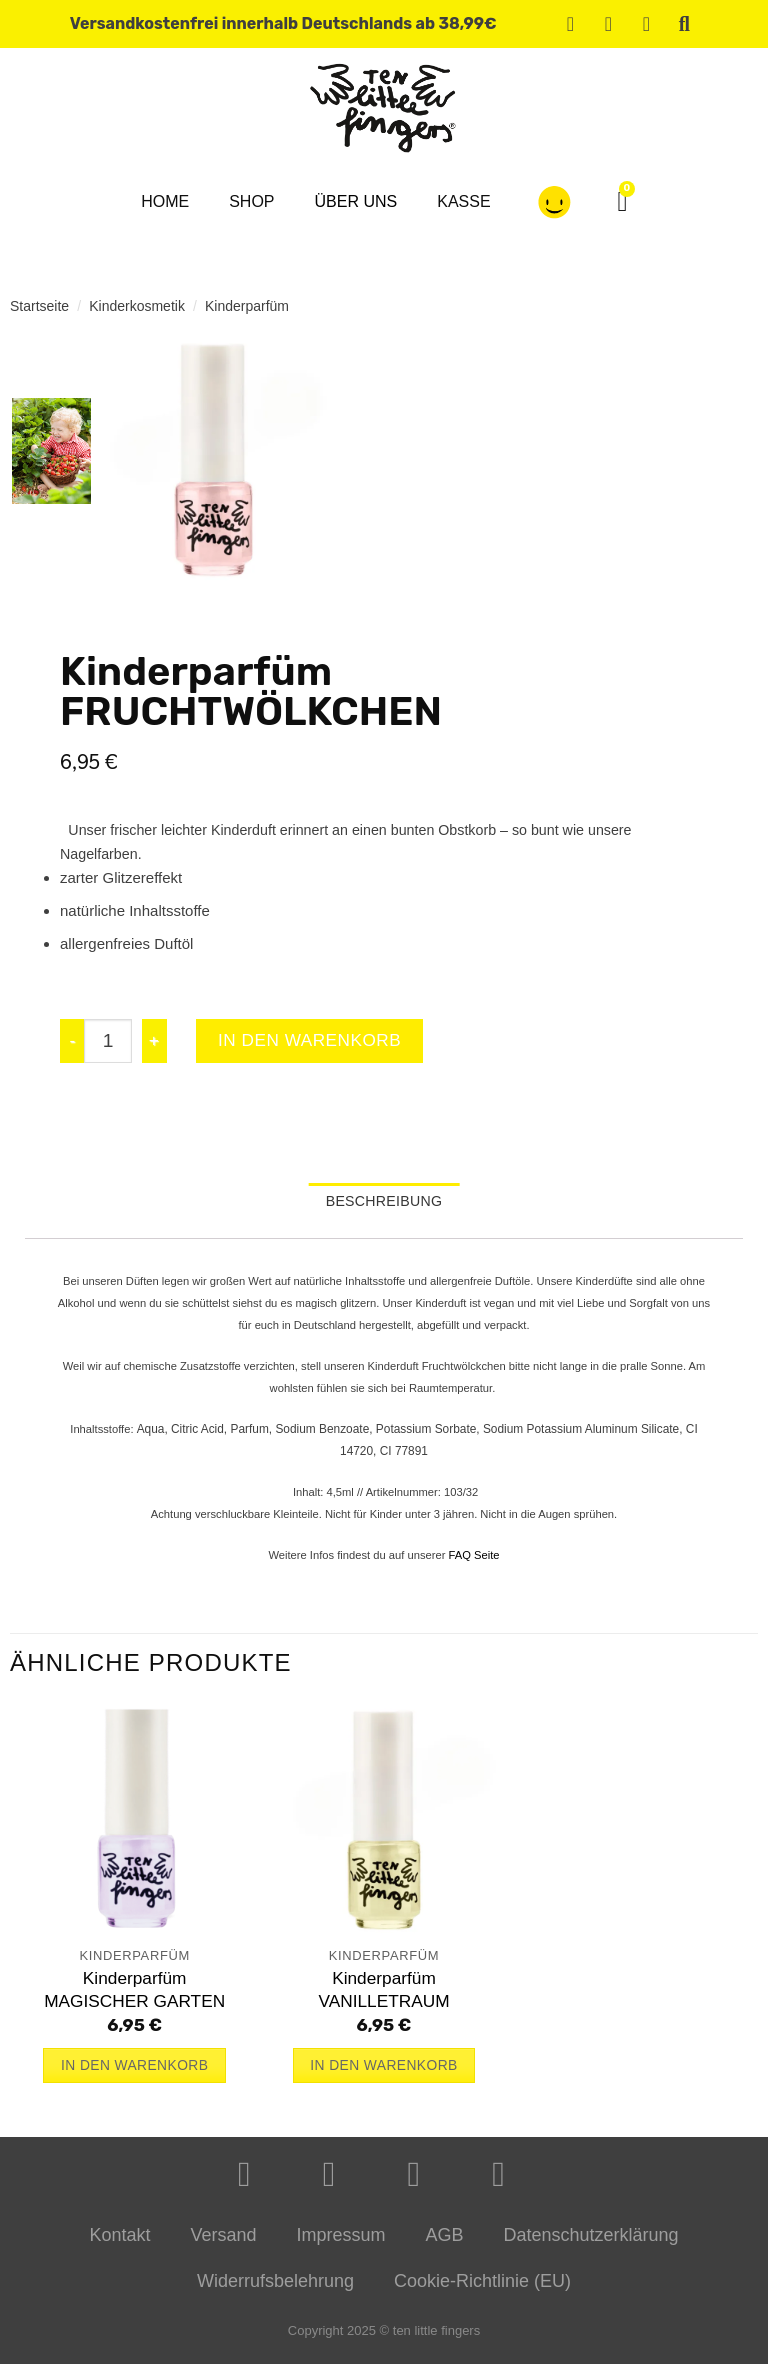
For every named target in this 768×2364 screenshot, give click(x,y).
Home (165, 201)
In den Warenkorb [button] (134, 2072)
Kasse (463, 201)
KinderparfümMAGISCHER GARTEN (134, 1996)
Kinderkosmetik (137, 306)
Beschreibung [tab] (384, 1205)
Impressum (340, 2242)
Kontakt (119, 2242)
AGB (445, 2242)
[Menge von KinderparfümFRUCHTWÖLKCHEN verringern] (72, 1042)
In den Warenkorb (321, 1041)
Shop (251, 201)
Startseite (39, 306)
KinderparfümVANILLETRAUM (383, 1996)
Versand (223, 2242)
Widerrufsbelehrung (275, 2288)
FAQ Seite (474, 1561)
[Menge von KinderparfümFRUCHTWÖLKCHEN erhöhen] (155, 1042)
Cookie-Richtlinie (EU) (482, 2288)
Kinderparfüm (247, 306)
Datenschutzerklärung (591, 2242)
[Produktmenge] (108, 1042)
